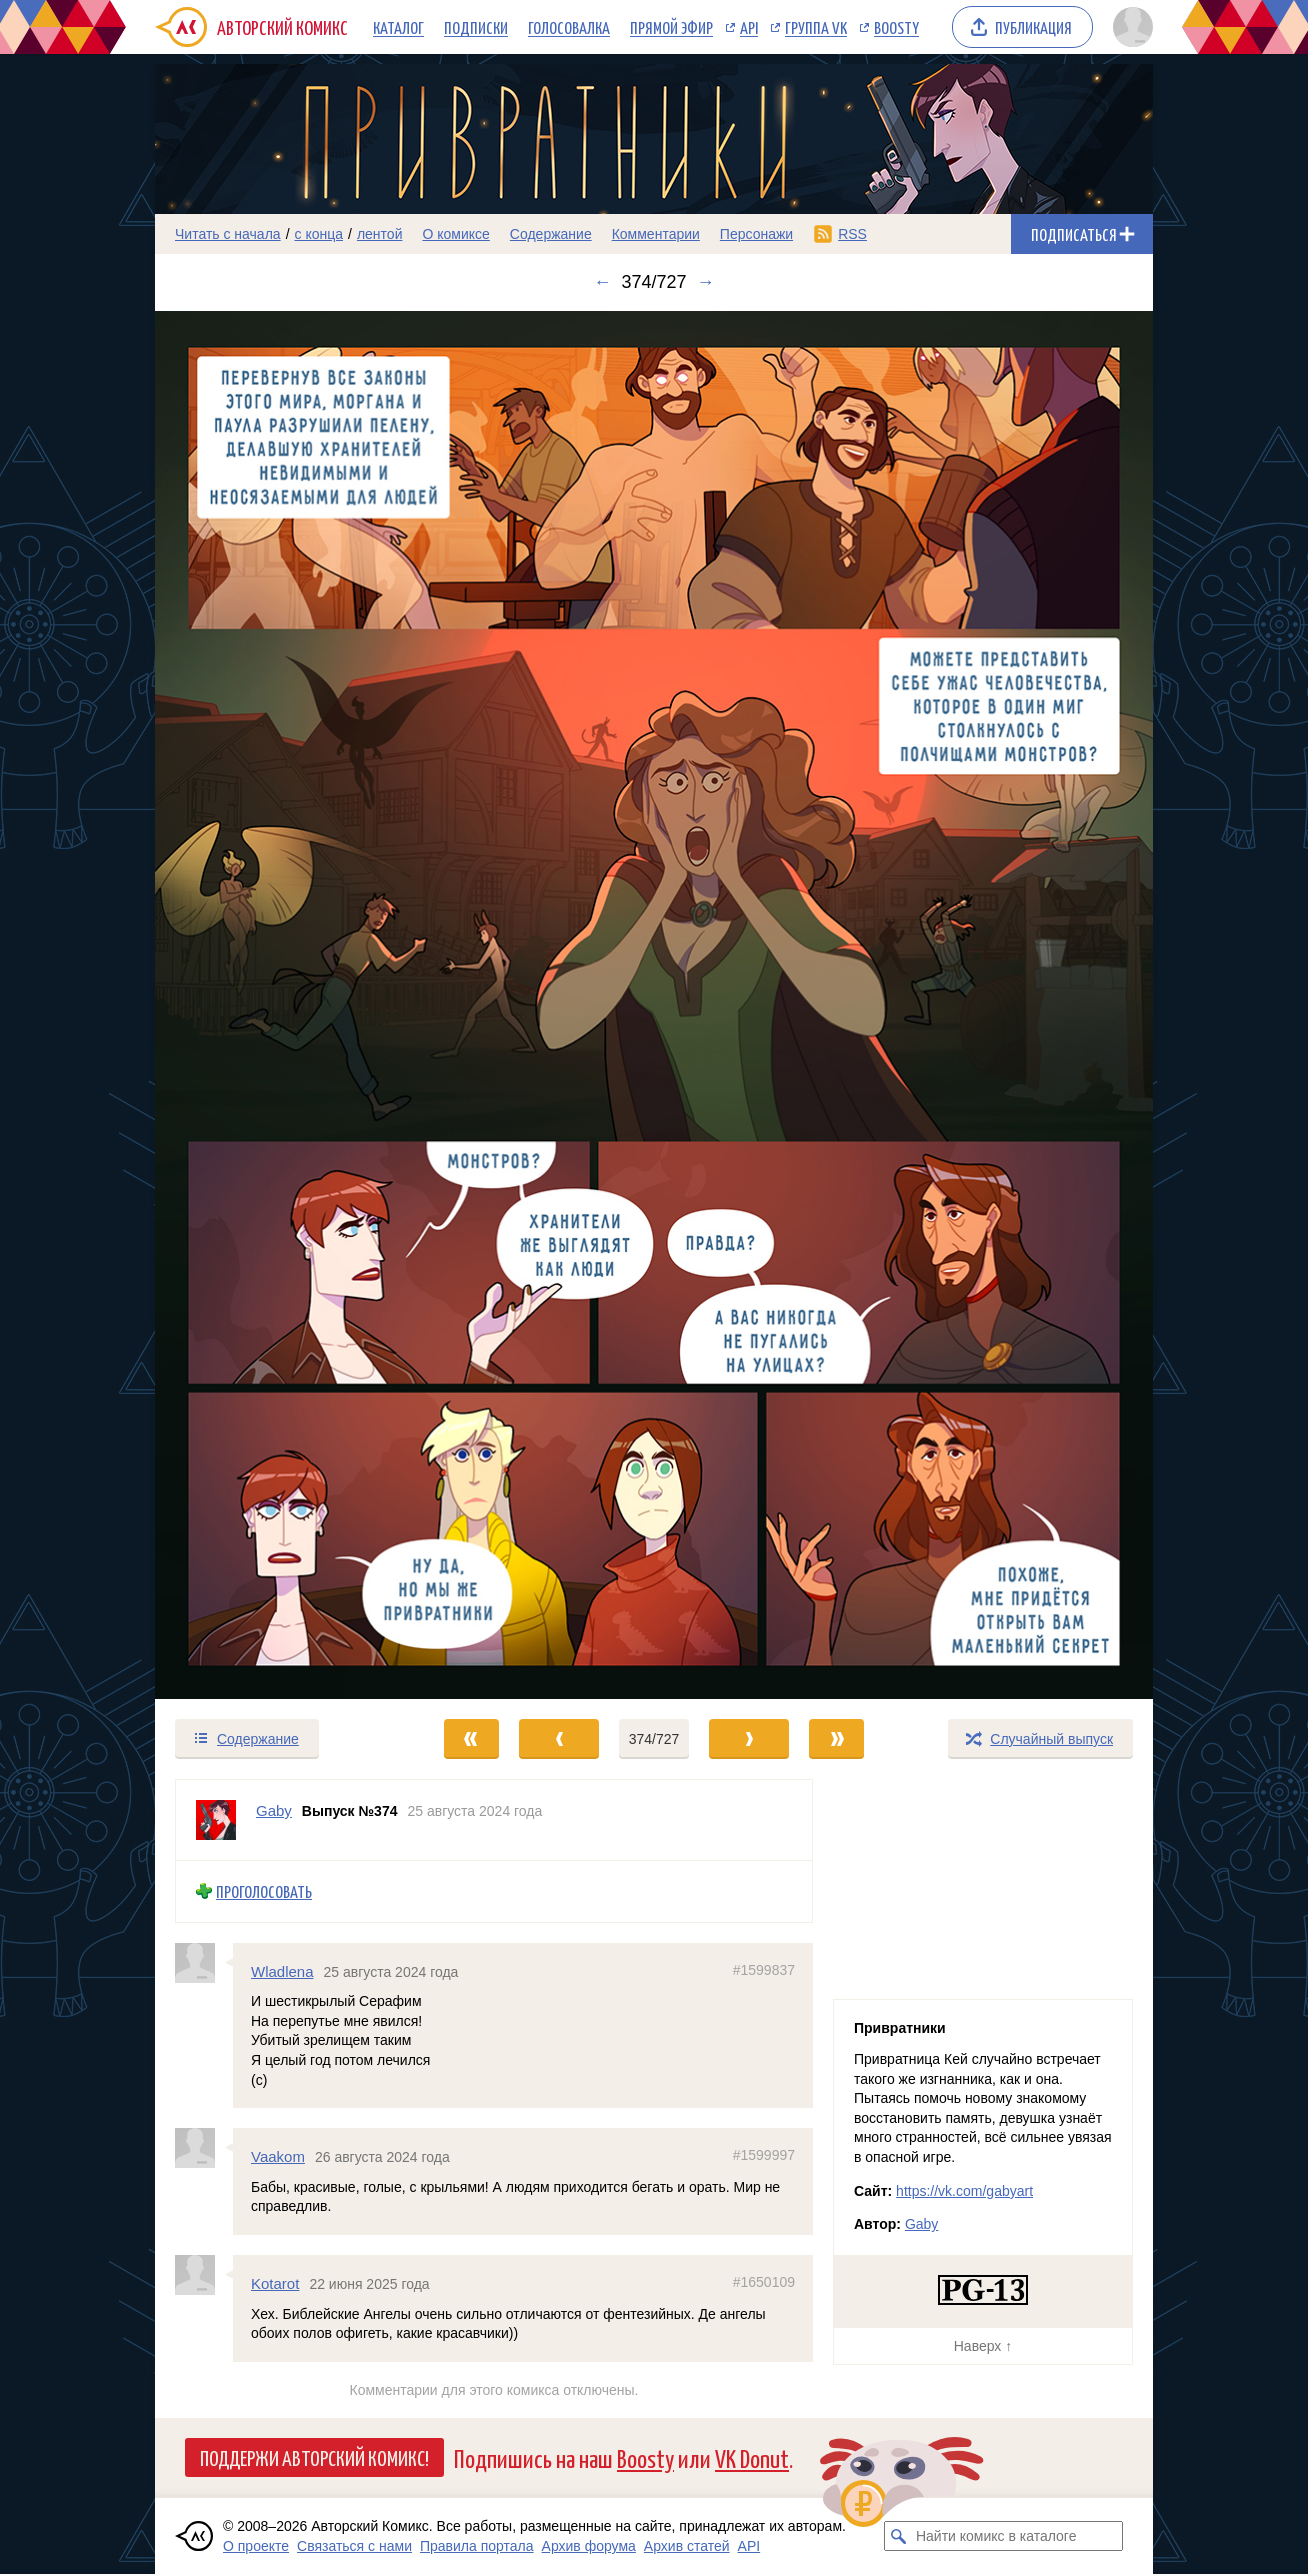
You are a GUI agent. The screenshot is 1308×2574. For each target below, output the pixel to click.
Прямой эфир (671, 27)
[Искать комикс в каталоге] (899, 2536)
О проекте (256, 2546)
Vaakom (278, 2156)
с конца (319, 234)
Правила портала (477, 2546)
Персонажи (756, 234)
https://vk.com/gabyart (964, 2191)
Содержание (551, 234)
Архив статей (687, 2546)
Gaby (921, 2224)
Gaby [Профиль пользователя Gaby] (274, 1810)
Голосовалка (569, 27)
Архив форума (589, 2546)
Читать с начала (228, 234)
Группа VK (816, 27)
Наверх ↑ (983, 2346)
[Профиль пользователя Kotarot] (204, 2275)
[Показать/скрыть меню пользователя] (1129, 27)
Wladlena (282, 1971)
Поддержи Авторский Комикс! (314, 2457)
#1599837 (764, 1970)
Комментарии (656, 234)
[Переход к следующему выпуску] (654, 1005)
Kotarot (275, 2283)
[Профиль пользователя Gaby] (216, 1820)
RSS (852, 234)
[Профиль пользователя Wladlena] (204, 1963)
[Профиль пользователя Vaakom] (204, 2148)
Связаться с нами (354, 2546)
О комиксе (455, 234)
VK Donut (752, 2457)
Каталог (398, 27)
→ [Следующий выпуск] (706, 282)
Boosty (896, 27)
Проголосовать (264, 1891)
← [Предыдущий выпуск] (602, 282)
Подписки (476, 27)
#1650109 (764, 2282)
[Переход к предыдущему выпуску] (280, 1005)
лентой (380, 234)
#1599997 (764, 2155)
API (749, 27)
